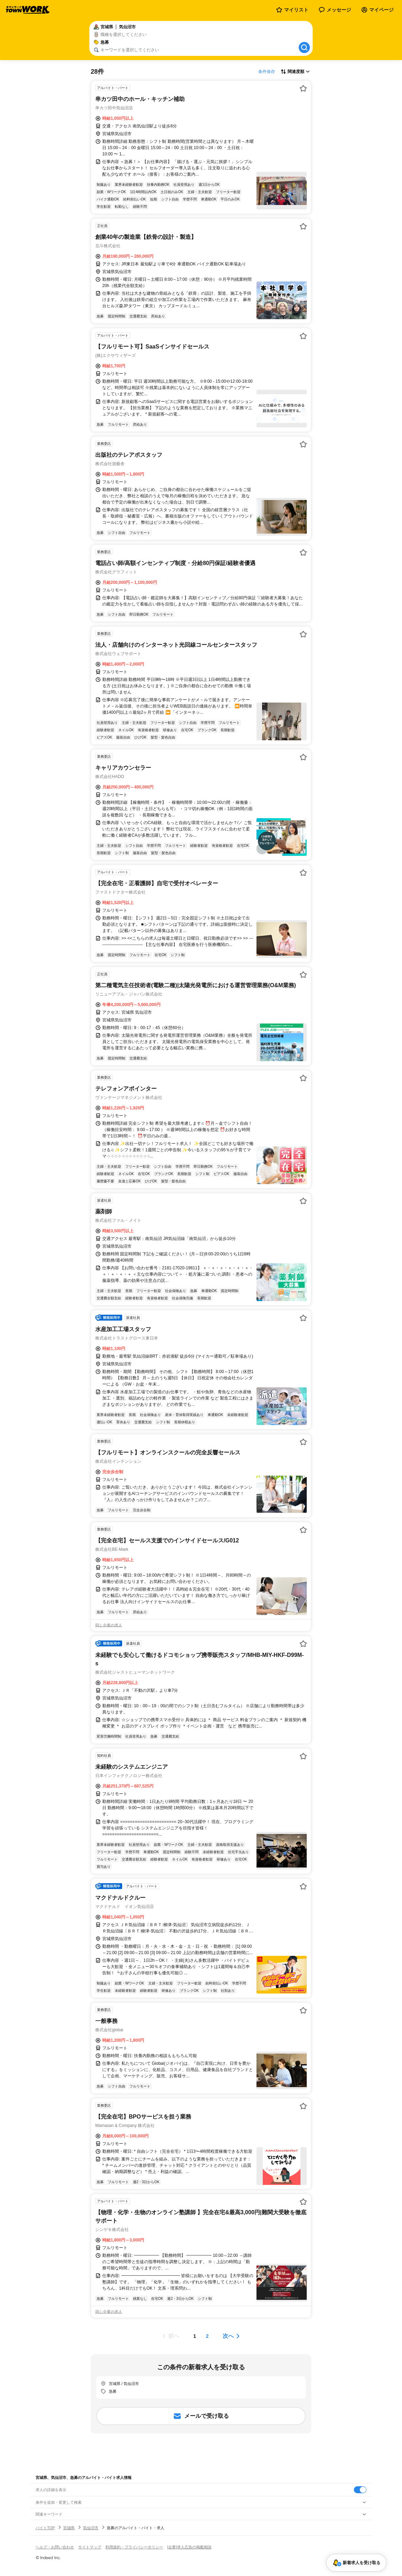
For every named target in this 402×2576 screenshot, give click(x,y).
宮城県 (69, 2528)
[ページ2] (207, 2336)
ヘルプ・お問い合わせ (55, 2547)
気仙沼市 (90, 2528)
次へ (228, 2336)
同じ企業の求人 (108, 1625)
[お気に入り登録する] (303, 88)
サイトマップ (89, 2547)
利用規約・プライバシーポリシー (134, 2547)
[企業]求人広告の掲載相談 (189, 2547)
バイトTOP (45, 2528)
